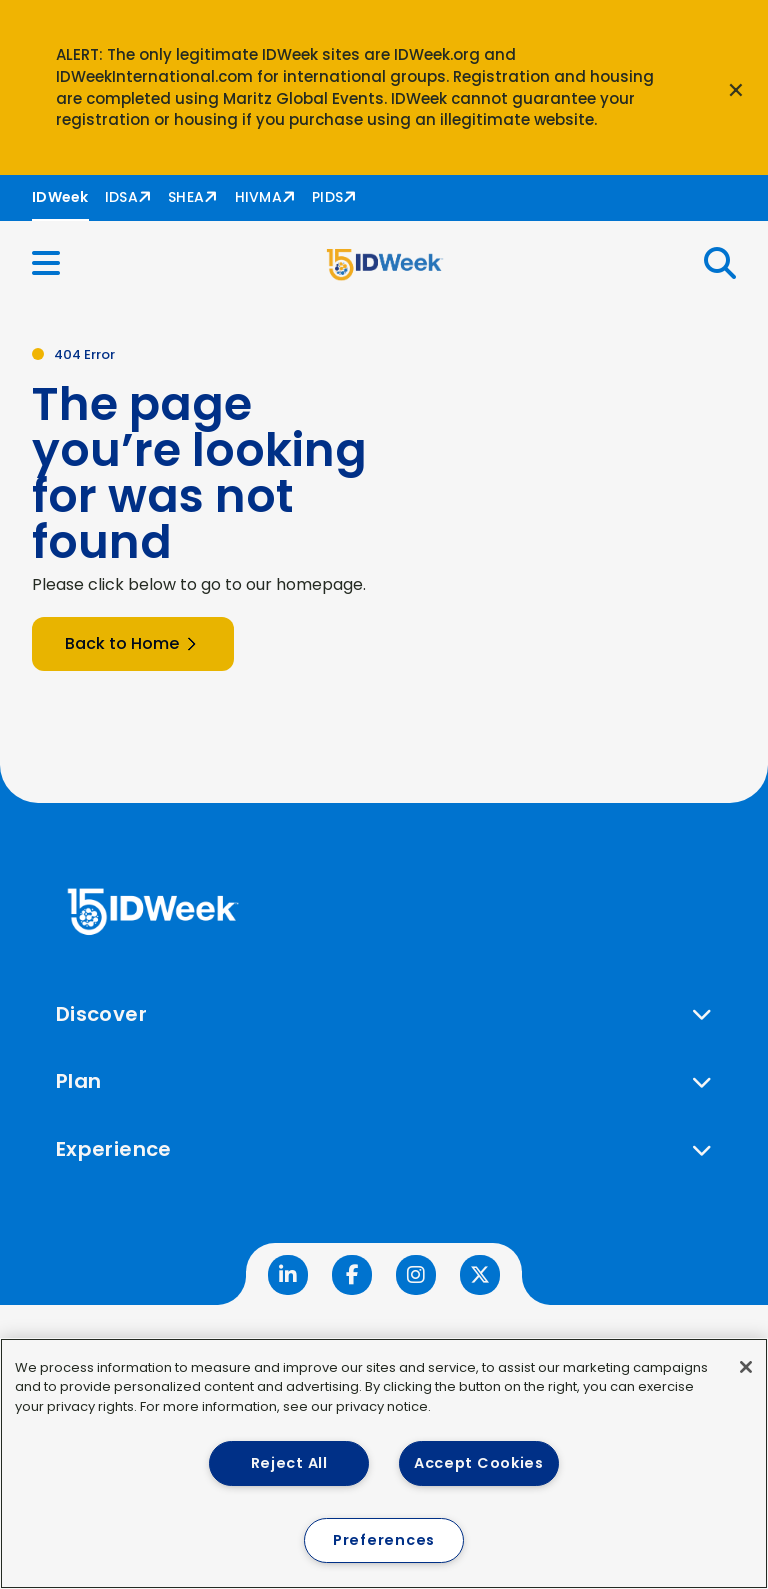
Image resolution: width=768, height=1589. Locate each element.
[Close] (746, 1367)
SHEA (186, 197)
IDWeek (60, 197)
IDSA (121, 197)
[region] (384, 1463)
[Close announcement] (736, 88)
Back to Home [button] (133, 643)
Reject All (289, 1463)
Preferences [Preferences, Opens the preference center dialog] (384, 1540)
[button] (58, 263)
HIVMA (258, 197)
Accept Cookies (479, 1463)
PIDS (327, 197)
